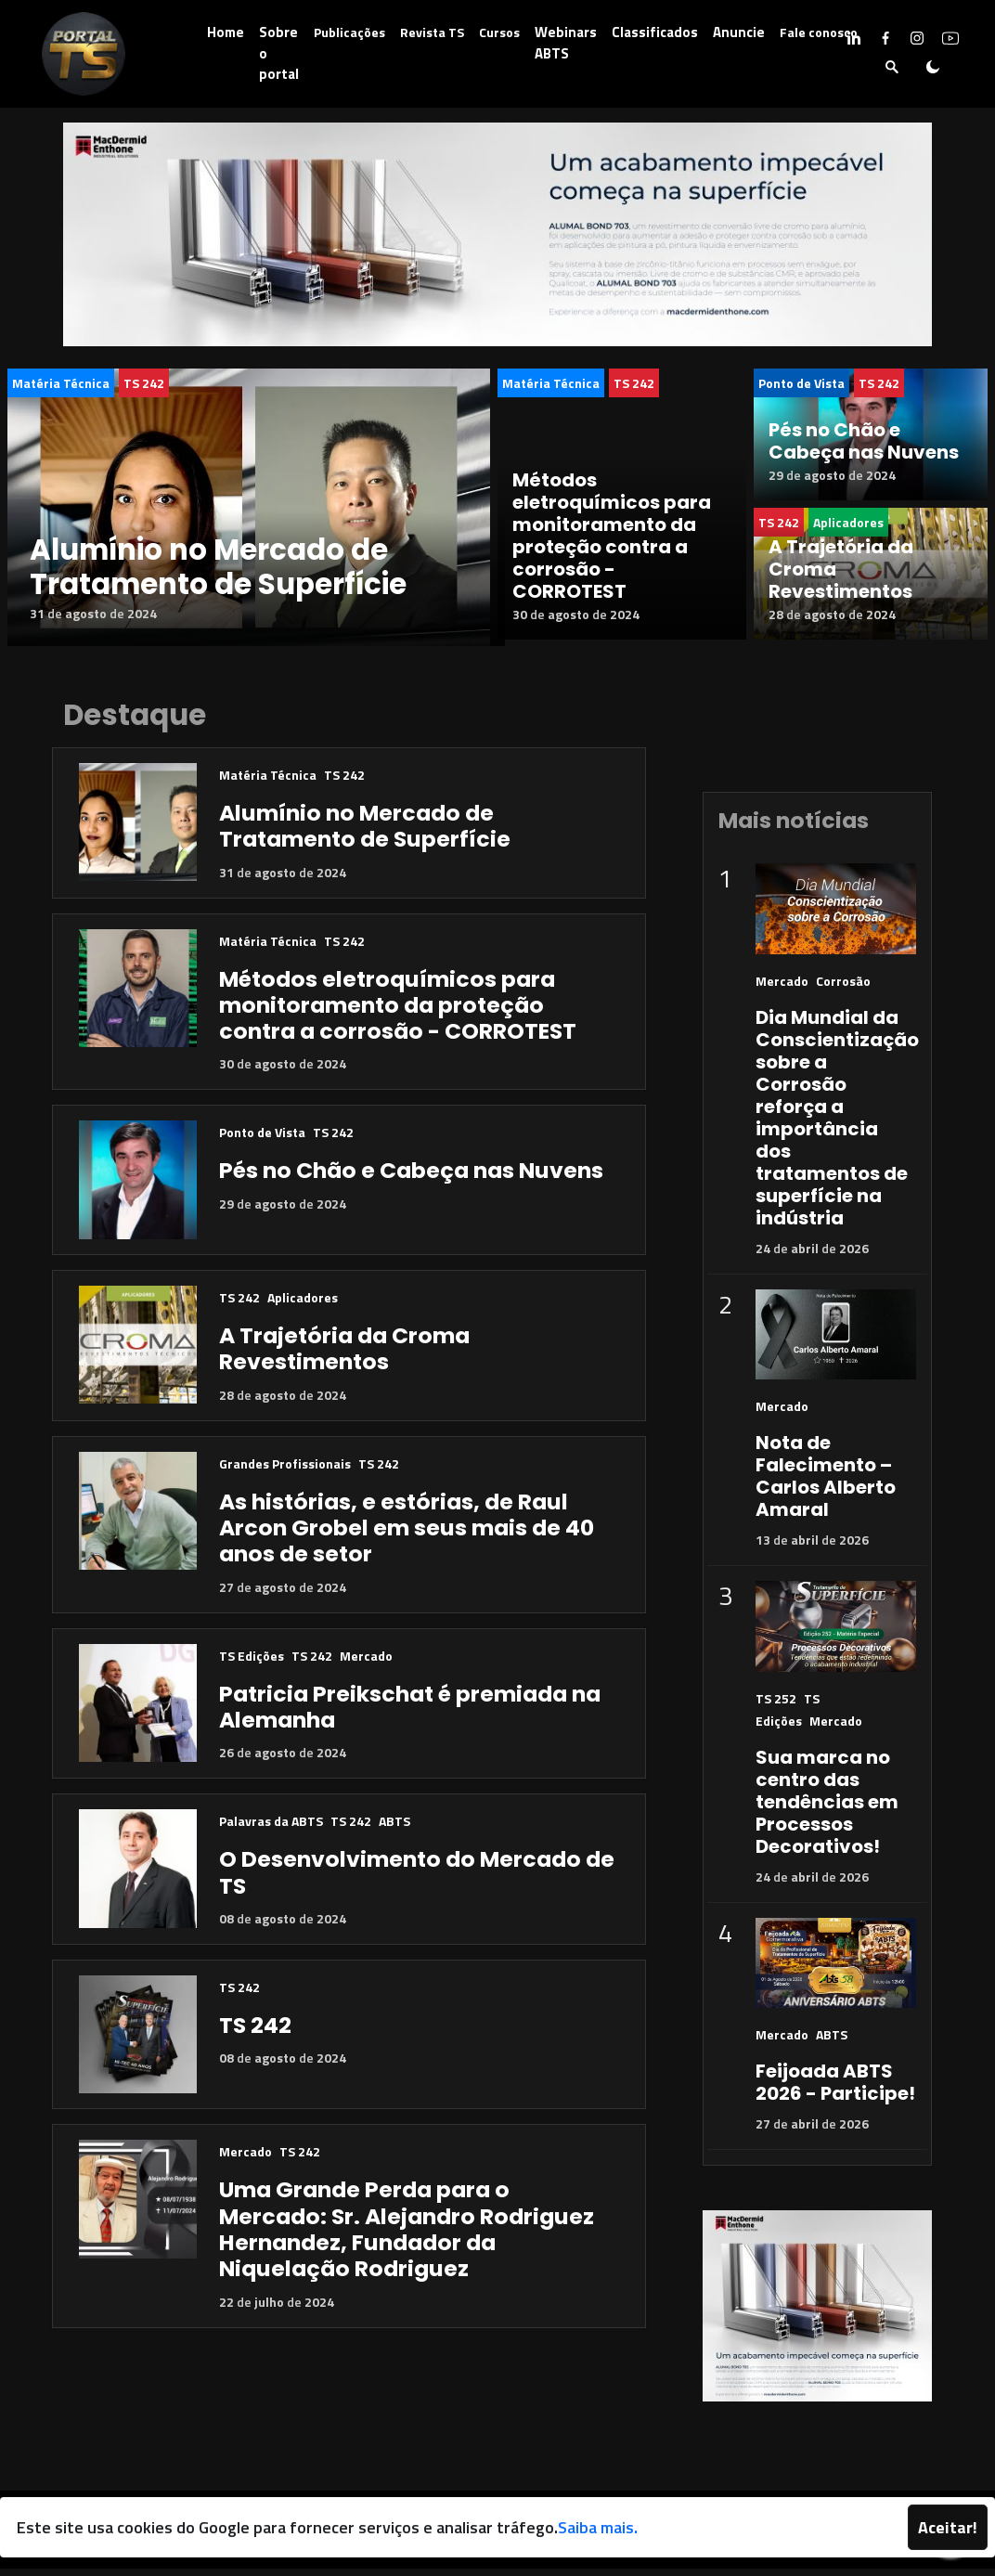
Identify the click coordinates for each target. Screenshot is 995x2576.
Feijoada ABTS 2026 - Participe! (835, 2090)
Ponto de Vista (801, 383)
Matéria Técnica (61, 383)
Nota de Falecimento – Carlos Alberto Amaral (826, 1484)
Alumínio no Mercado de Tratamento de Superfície (218, 567)
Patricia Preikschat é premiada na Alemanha (410, 1714)
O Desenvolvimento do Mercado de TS (416, 1880)
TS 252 (776, 1705)
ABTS (394, 1829)
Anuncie (739, 32)
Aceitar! (947, 2527)
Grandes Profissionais (285, 1471)
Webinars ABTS (566, 42)
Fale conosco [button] (819, 32)
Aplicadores (302, 1304)
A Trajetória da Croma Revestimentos (344, 1355)
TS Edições (251, 1663)
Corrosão (843, 988)
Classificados (655, 32)
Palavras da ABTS (271, 1829)
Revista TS (432, 32)
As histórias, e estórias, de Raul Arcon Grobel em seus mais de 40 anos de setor (406, 1535)
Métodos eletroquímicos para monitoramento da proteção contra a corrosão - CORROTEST (611, 549)
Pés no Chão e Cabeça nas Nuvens (864, 441)
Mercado (366, 1663)
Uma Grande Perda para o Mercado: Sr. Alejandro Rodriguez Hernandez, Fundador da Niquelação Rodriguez (406, 2237)
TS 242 (143, 383)
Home (225, 32)
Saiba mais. (598, 2527)
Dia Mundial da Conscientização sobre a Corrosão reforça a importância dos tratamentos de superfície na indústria (837, 1125)
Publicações (349, 32)
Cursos (499, 32)
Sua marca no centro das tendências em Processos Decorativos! (827, 1809)
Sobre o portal (279, 52)
